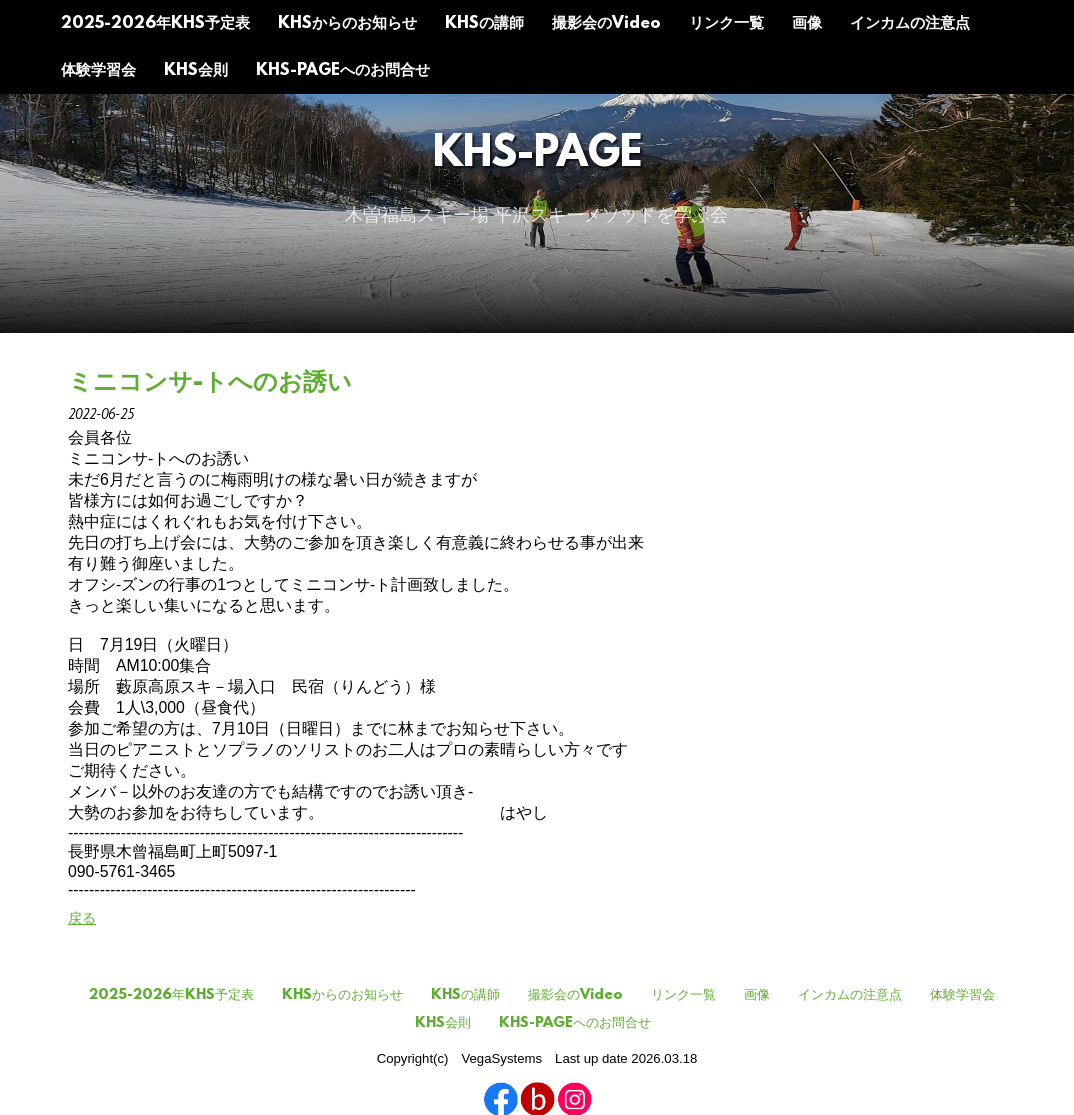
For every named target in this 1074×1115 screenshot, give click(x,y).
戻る (82, 918)
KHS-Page (537, 155)
